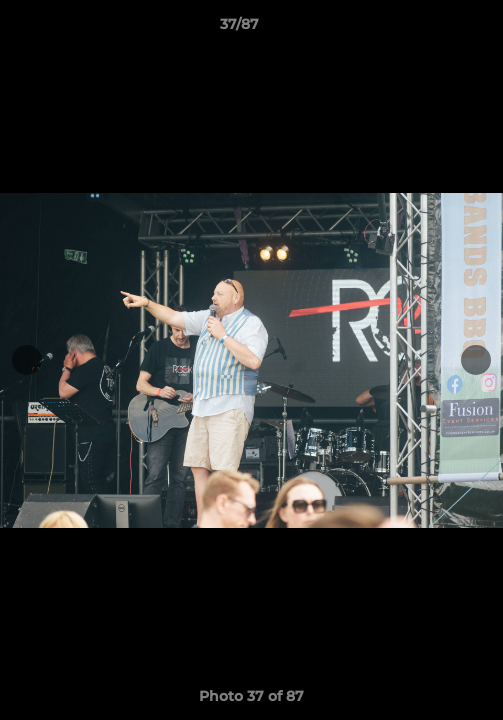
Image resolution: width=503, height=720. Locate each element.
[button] (431, 29)
